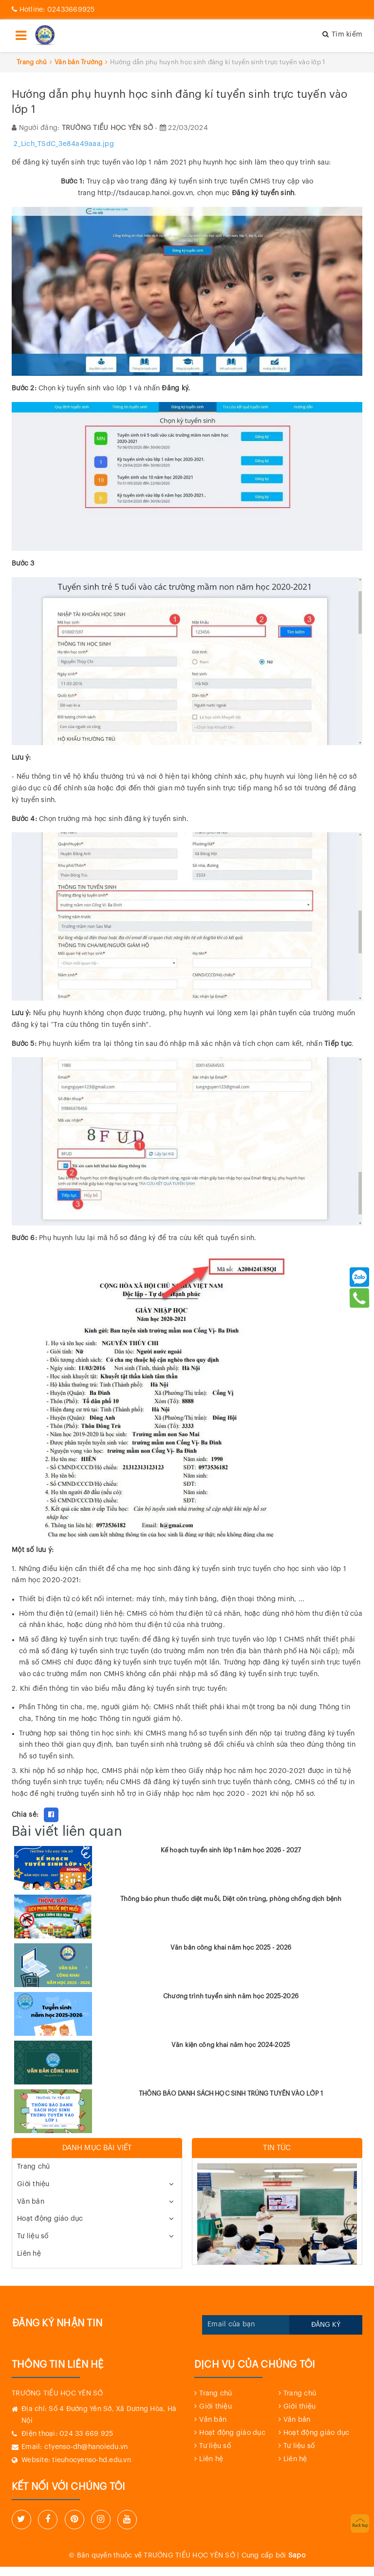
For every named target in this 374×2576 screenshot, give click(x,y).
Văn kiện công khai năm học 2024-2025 (230, 2045)
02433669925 (53, 9)
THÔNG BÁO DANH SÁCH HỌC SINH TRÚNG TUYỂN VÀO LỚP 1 (231, 2093)
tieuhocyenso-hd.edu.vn (91, 2460)
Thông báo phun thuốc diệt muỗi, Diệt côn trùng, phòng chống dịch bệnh (231, 1899)
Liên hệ (29, 2253)
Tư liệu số (33, 2236)
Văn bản (30, 2201)
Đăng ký (325, 2324)
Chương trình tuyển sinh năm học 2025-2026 (231, 1996)
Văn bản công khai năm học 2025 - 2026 (230, 1947)
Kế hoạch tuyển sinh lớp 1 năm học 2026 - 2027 (231, 1850)
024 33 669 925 (86, 2433)
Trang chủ (33, 2166)
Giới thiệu (33, 2184)
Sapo (296, 2555)
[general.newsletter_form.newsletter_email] (246, 2325)
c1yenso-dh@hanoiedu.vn (86, 2447)
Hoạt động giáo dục (50, 2218)
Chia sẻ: (25, 1814)
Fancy (71, 1814)
